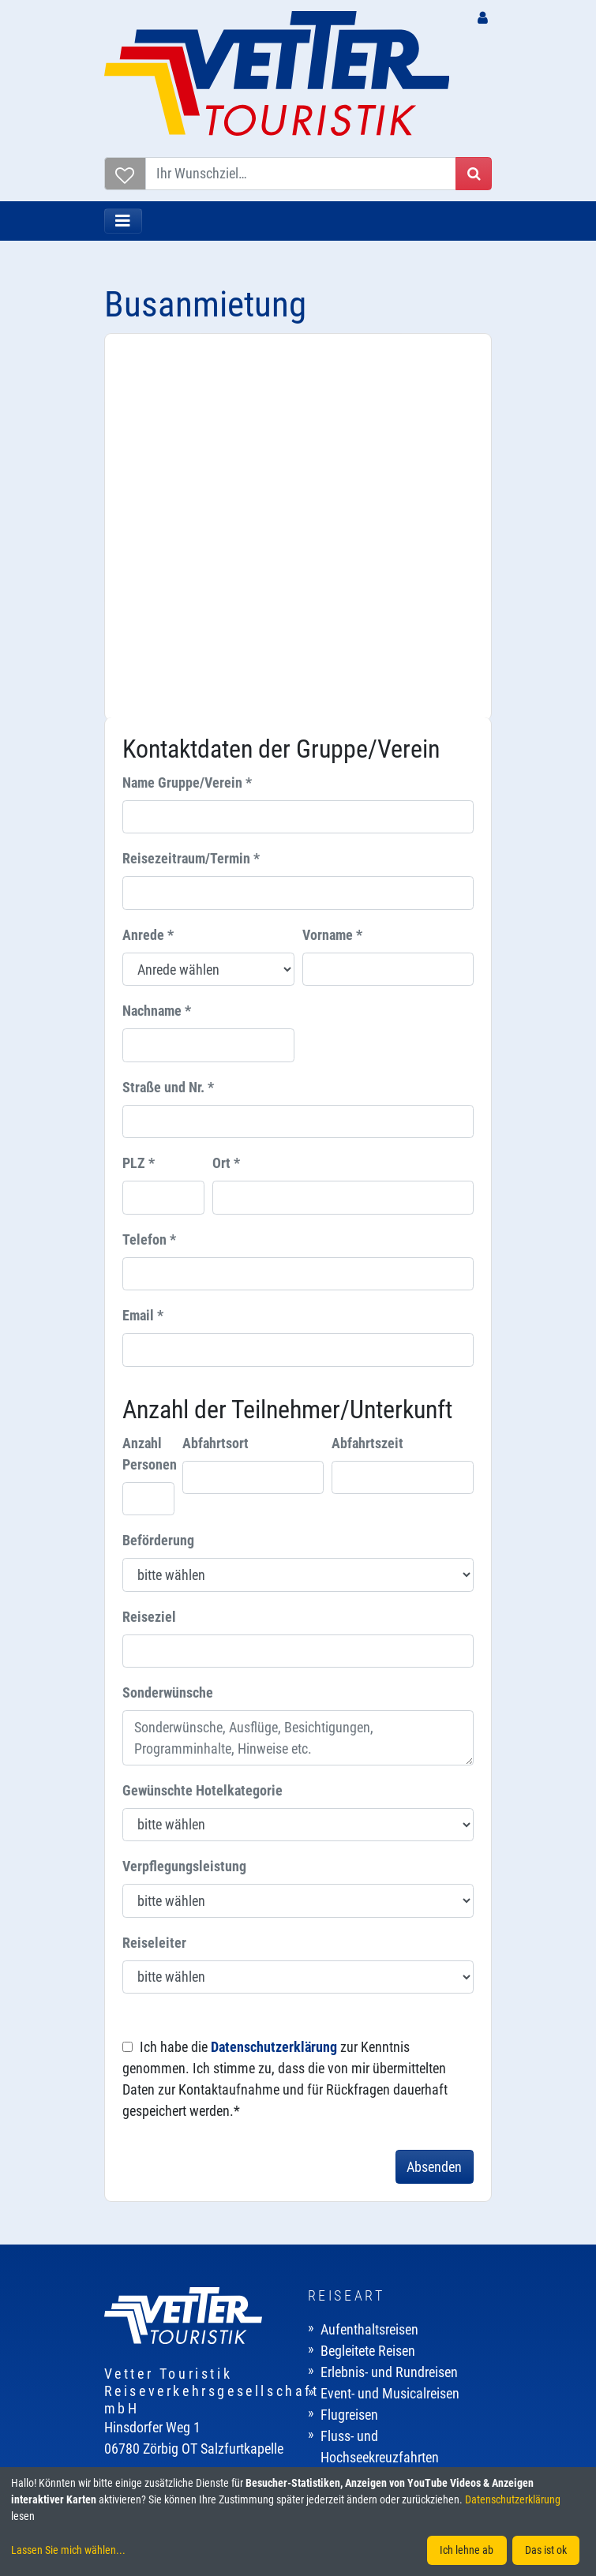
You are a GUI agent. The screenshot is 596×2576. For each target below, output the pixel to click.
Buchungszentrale (167, 2242)
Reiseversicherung (167, 2306)
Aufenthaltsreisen (369, 1964)
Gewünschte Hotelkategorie (202, 1425)
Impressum (352, 2306)
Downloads (148, 2370)
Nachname (156, 646)
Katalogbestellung (167, 2349)
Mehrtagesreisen (366, 2134)
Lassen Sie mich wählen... (68, 2550)
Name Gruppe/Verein (187, 417)
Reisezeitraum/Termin (191, 493)
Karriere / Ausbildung (379, 2264)
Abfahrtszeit (367, 1077)
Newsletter (146, 2328)
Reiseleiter (154, 1577)
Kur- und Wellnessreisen (386, 2113)
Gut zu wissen (156, 2285)
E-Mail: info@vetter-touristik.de (189, 2168)
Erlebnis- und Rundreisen (389, 2006)
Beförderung (158, 1174)
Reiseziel (149, 1251)
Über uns (344, 2242)
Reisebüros (147, 2264)
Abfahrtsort (215, 1077)
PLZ (138, 798)
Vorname (332, 569)
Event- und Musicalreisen (389, 2028)
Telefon (149, 874)
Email (142, 950)
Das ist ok (546, 2550)
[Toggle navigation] (123, 221)
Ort (226, 798)
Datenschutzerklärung (274, 1681)
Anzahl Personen (149, 1088)
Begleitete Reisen (367, 1985)
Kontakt (342, 2285)
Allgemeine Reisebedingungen (404, 2349)
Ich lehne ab (466, 2550)
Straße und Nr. (168, 721)
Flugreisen (349, 2049)
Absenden (434, 1801)
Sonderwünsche (167, 1327)
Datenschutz (355, 2328)
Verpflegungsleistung (184, 1500)
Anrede (148, 569)
